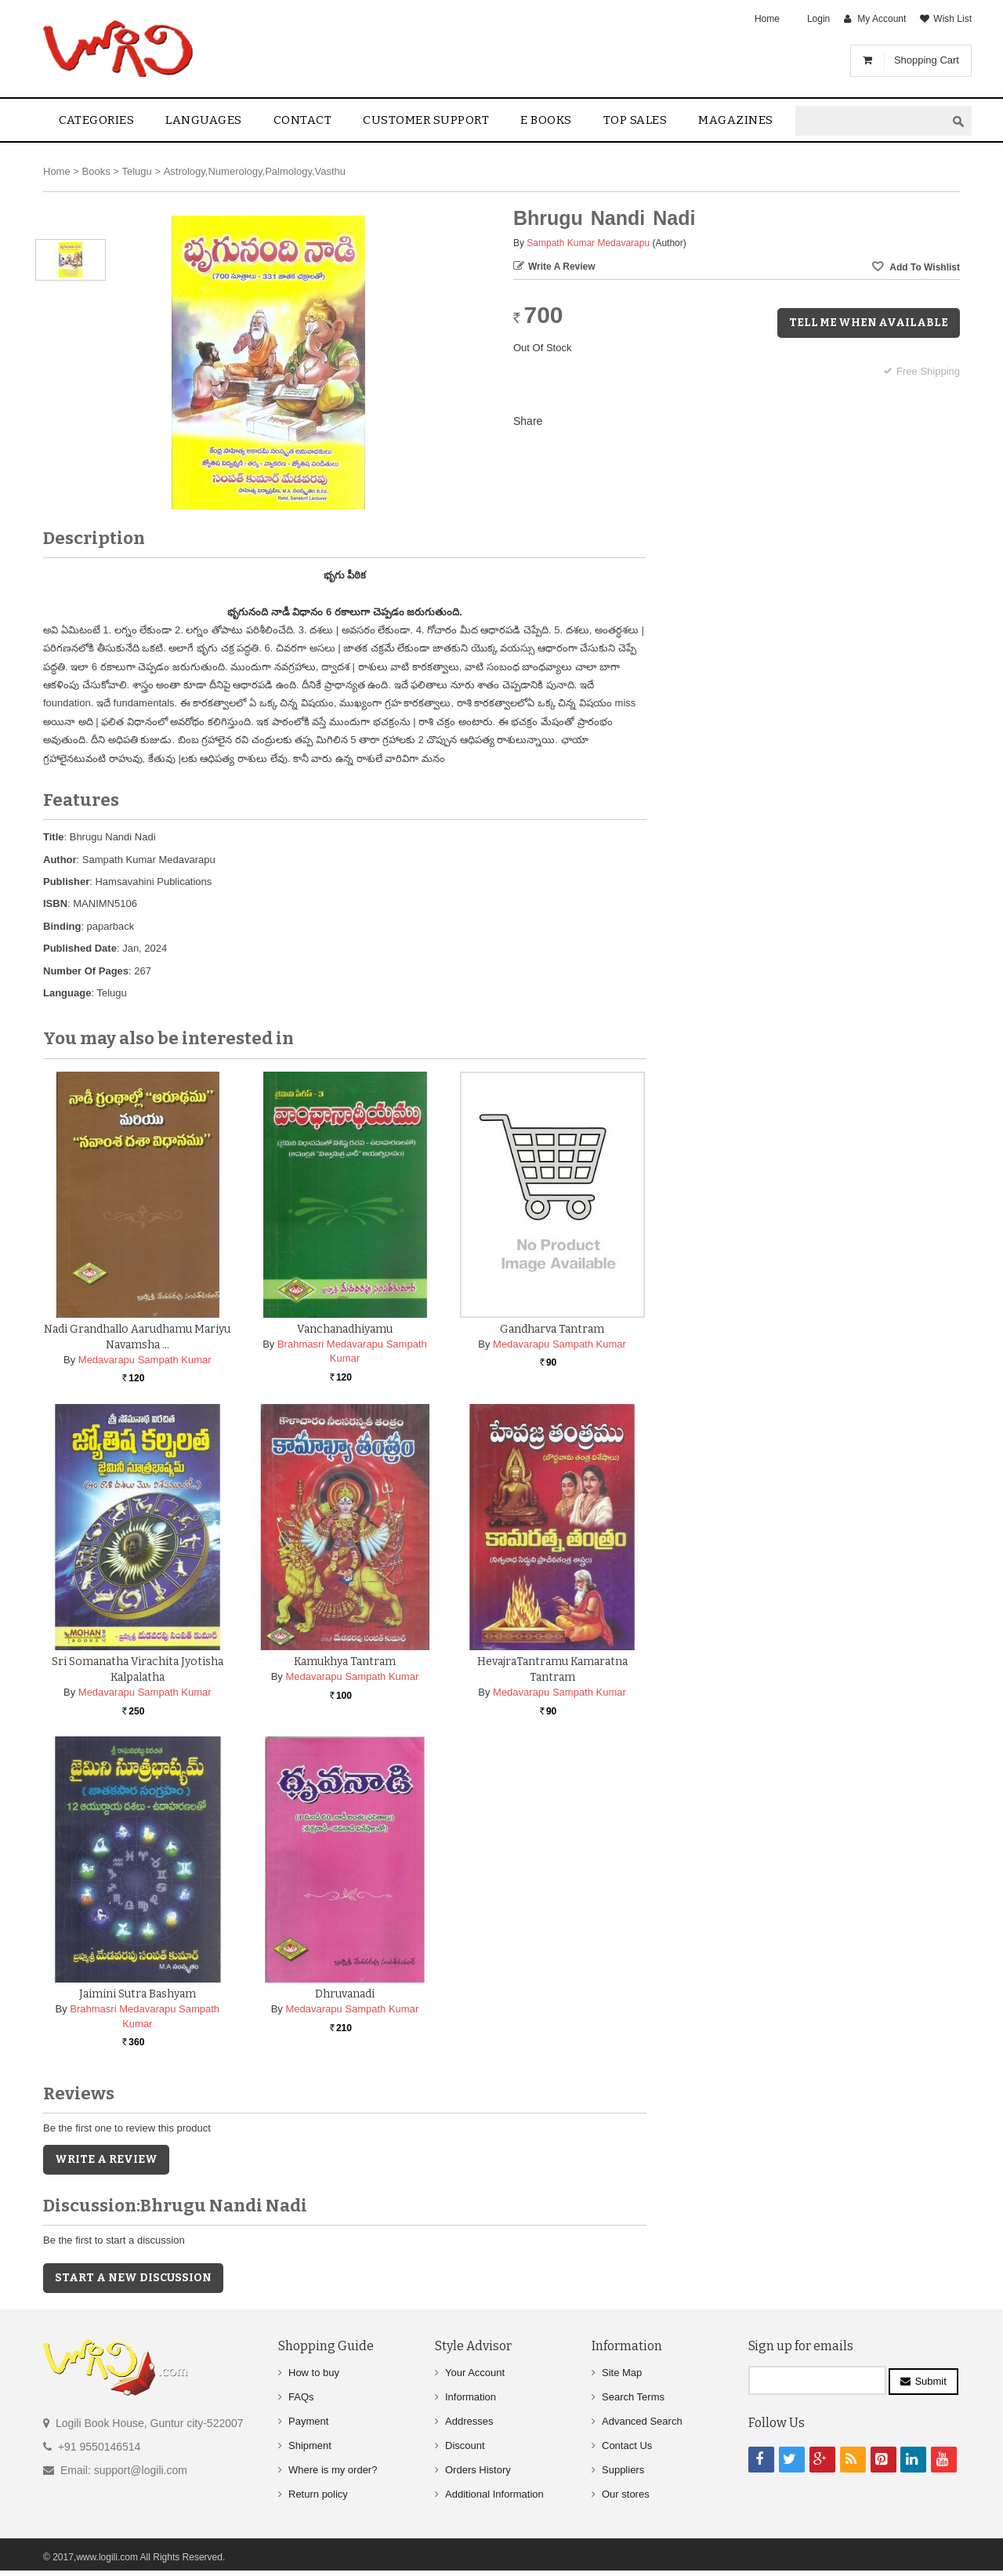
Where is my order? (332, 2470)
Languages (203, 120)
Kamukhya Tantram (345, 1661)
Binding (62, 926)
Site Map (622, 2372)
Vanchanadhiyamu (345, 1329)
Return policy (318, 2494)
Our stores (626, 2494)
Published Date (80, 948)
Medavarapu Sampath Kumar (145, 1360)
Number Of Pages (86, 971)
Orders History (478, 2470)
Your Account (475, 2372)
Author (60, 859)
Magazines (735, 120)
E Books (546, 120)
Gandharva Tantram (552, 1329)
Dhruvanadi (345, 1994)
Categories (96, 120)
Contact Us (627, 2445)
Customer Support (426, 120)
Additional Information (494, 2494)
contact (302, 120)
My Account (881, 18)
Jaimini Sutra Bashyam (137, 1994)
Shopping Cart (926, 60)
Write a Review (562, 266)
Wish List (952, 18)
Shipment (309, 2445)
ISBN (55, 903)
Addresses (469, 2421)
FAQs (301, 2397)
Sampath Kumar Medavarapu (588, 243)
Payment (308, 2421)
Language (67, 993)
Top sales (635, 120)
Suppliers (623, 2470)
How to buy (313, 2372)
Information (470, 2397)
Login (818, 18)
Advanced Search (642, 2421)
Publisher (66, 881)
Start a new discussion (133, 2277)
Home (767, 18)
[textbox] (870, 121)
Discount (465, 2445)
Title (53, 837)
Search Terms (633, 2397)
